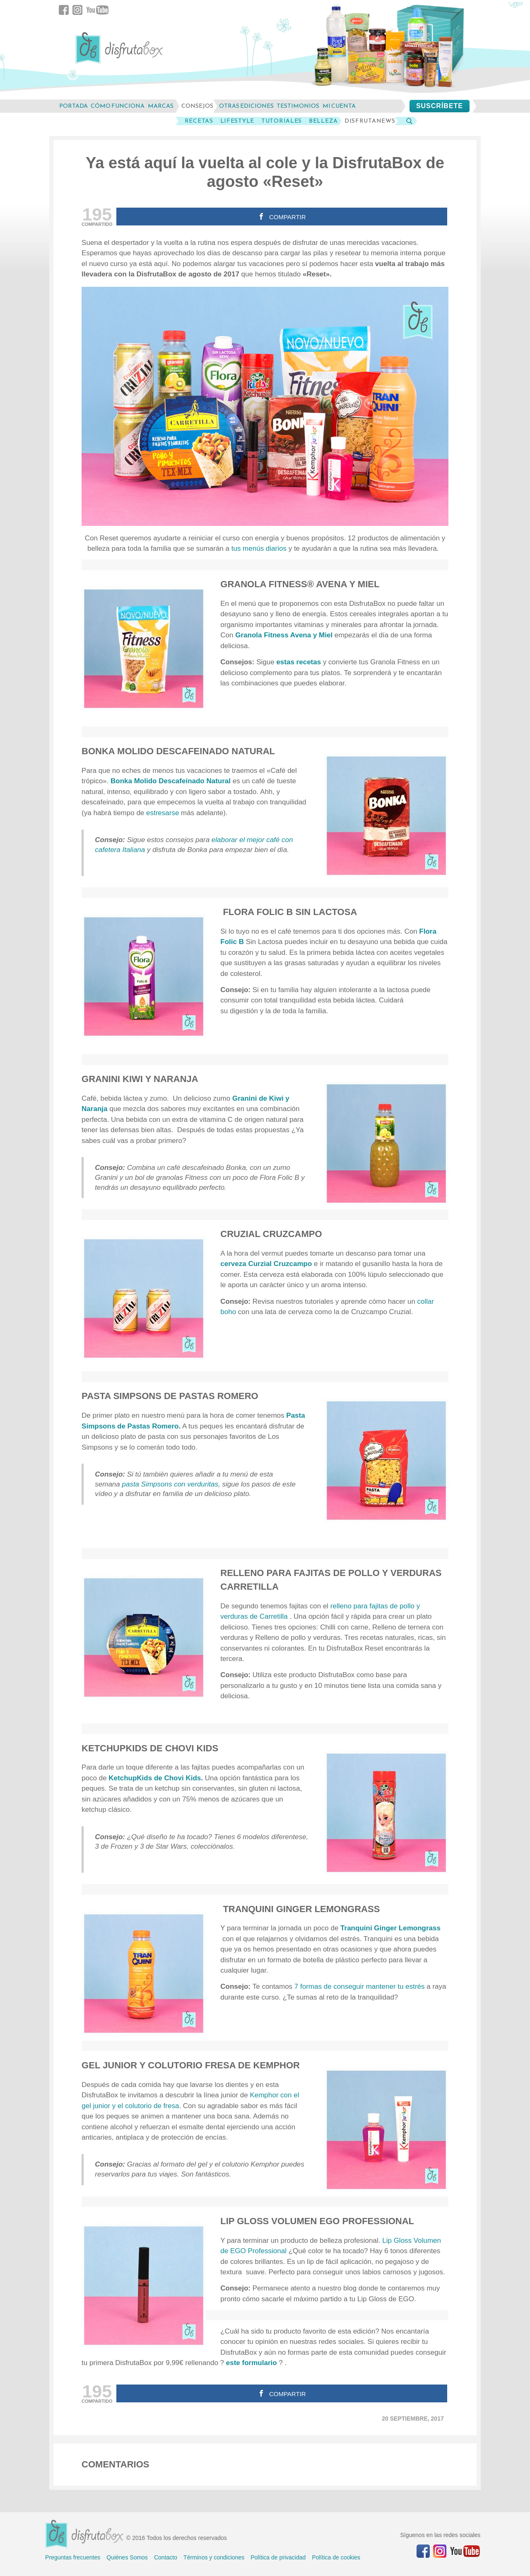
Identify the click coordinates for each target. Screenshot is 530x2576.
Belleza (323, 121)
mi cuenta (339, 106)
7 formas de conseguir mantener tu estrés (359, 1986)
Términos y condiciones (213, 2557)
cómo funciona (118, 106)
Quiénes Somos (127, 2557)
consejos (197, 106)
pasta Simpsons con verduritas (169, 1484)
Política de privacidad (278, 2557)
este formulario (251, 2363)
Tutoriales (281, 121)
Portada (73, 106)
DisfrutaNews (369, 121)
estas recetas (298, 662)
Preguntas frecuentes (72, 2557)
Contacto (165, 2557)
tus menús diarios (259, 548)
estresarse (163, 813)
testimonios (298, 106)
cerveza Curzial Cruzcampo (266, 1264)
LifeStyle (237, 121)
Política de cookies (336, 2557)
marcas (160, 106)
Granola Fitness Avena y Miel (283, 635)
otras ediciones (246, 106)
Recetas (199, 121)
